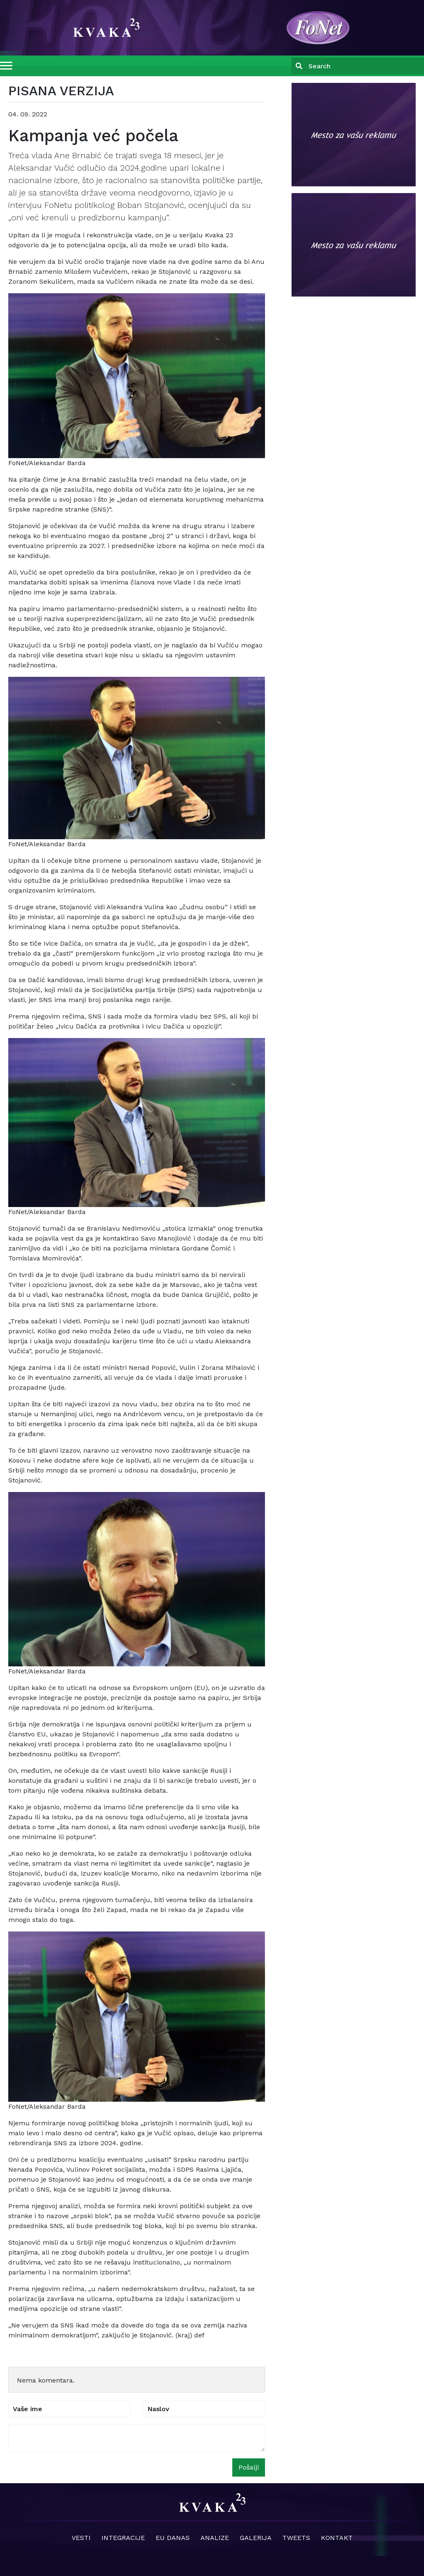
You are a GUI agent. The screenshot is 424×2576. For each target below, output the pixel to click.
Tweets (296, 2538)
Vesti (81, 2538)
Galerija (256, 2538)
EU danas (173, 2538)
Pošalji (248, 2467)
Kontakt (337, 2538)
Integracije (123, 2538)
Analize (214, 2538)
